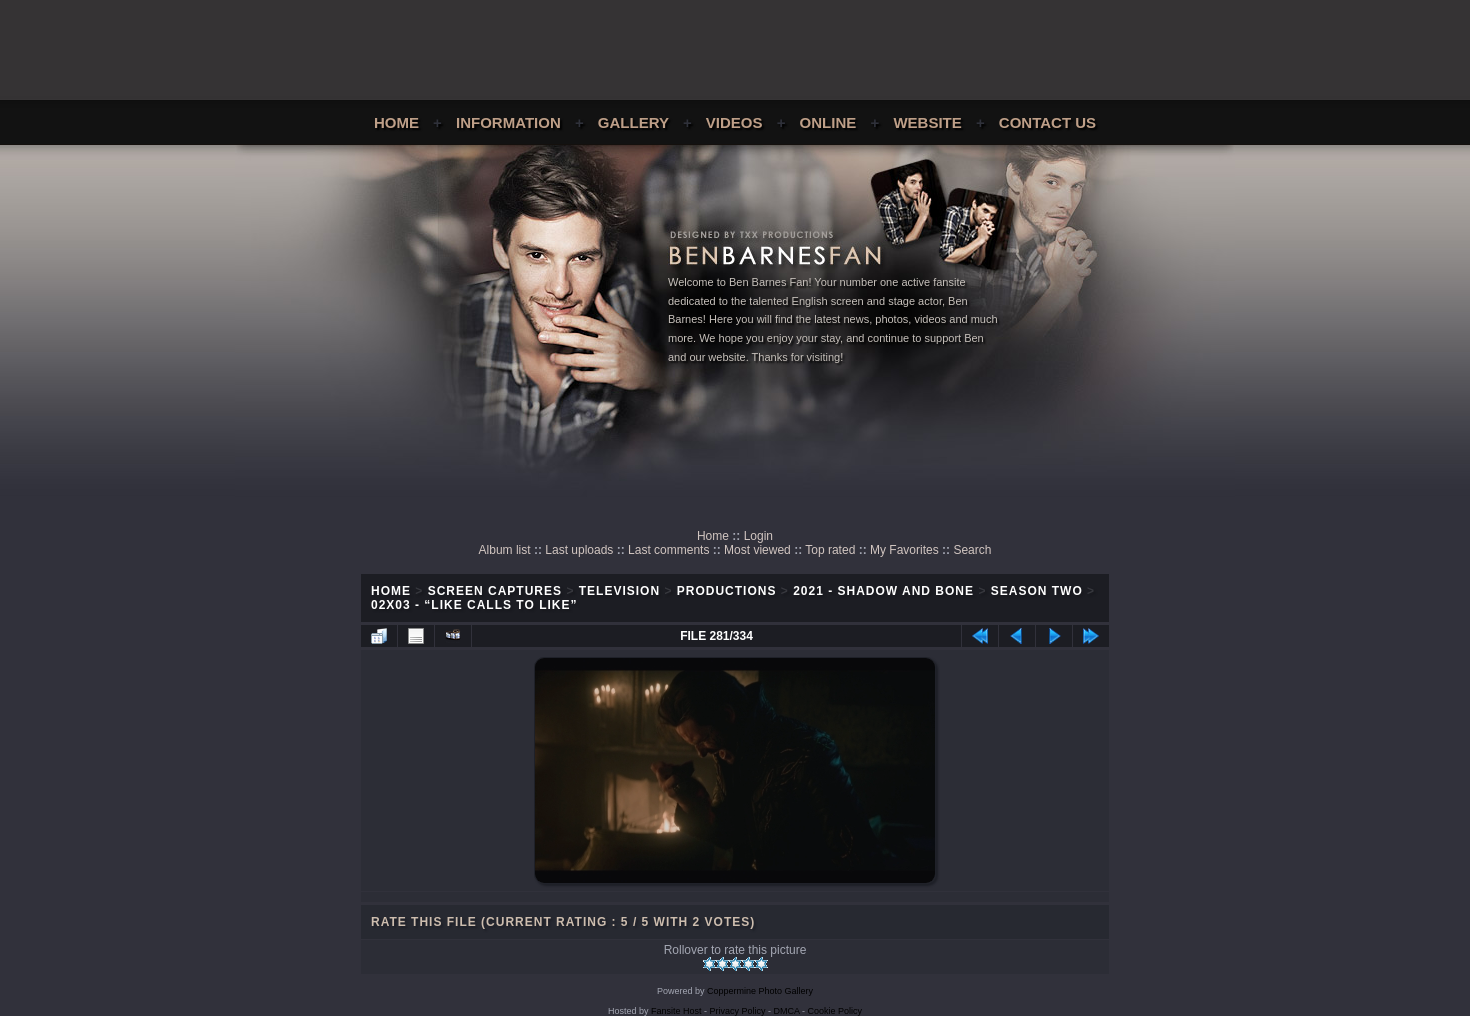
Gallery (633, 122)
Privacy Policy (738, 1011)
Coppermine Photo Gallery (760, 991)
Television (619, 591)
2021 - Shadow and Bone (883, 591)
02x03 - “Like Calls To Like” (474, 605)
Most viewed (757, 550)
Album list (505, 550)
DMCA (787, 1011)
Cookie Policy (835, 1011)
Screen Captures (495, 591)
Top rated (830, 550)
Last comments (668, 550)
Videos (734, 122)
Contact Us (1047, 122)
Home (396, 122)
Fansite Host (676, 1011)
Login (758, 536)
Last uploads (579, 550)
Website (927, 122)
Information (508, 122)
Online (828, 122)
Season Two (1037, 591)
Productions (727, 591)
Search (972, 550)
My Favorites (904, 550)
